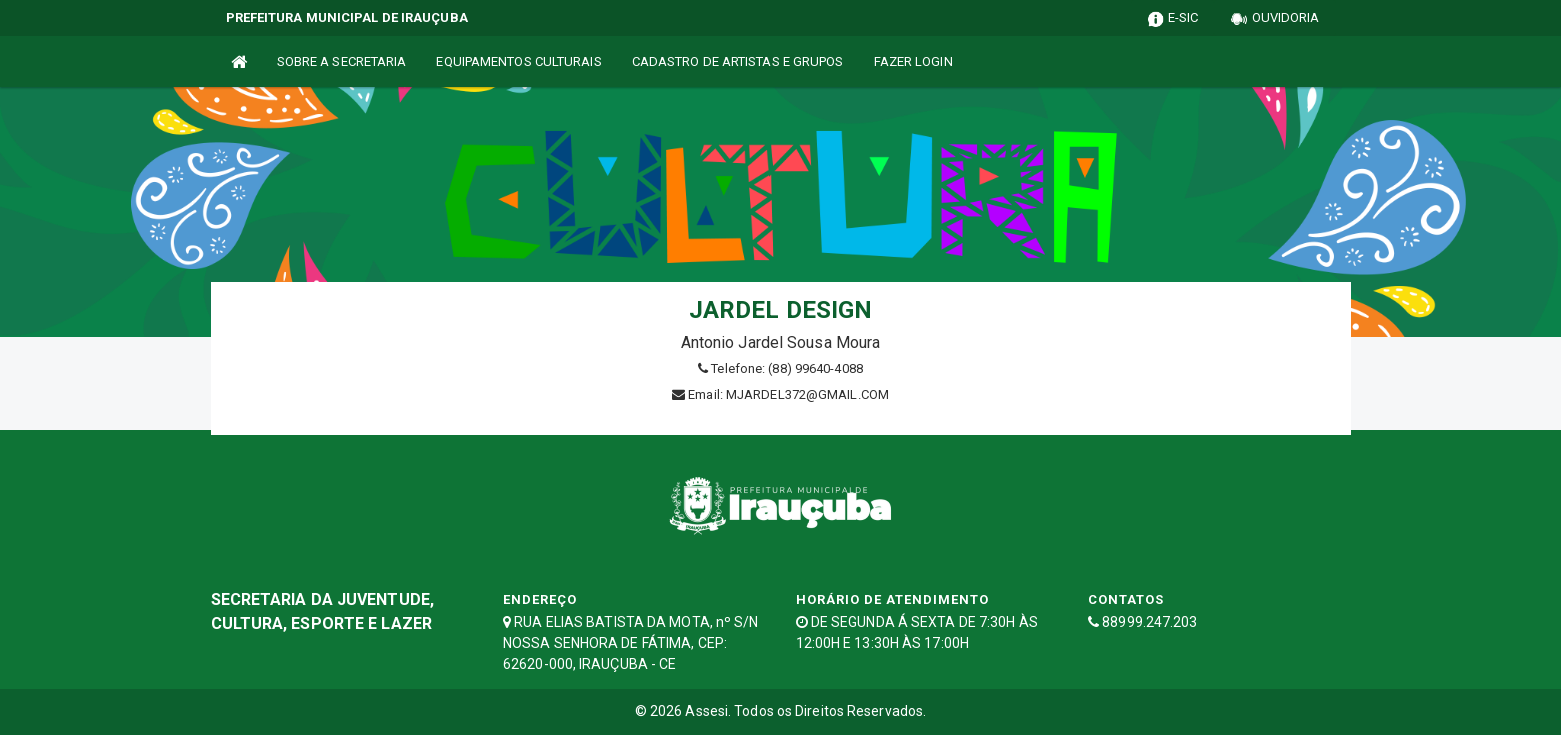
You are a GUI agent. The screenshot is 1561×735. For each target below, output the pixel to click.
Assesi (706, 711)
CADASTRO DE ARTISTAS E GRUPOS (738, 61)
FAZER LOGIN (913, 61)
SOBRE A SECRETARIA (342, 61)
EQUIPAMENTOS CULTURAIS (518, 61)
